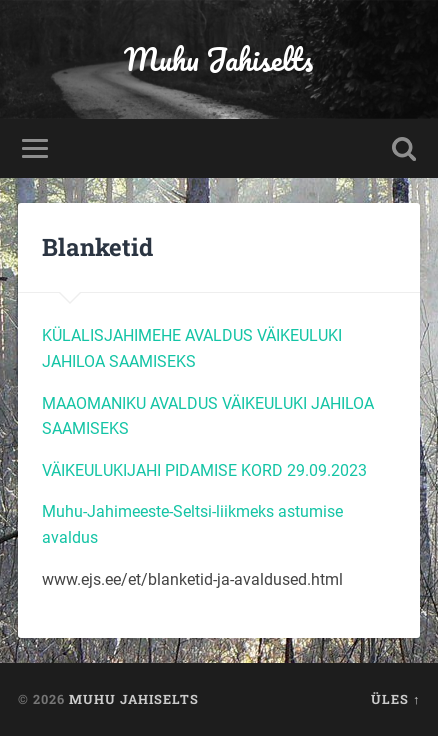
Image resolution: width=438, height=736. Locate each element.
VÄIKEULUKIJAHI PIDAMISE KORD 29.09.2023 (204, 470)
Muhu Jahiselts (218, 59)
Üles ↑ (395, 699)
